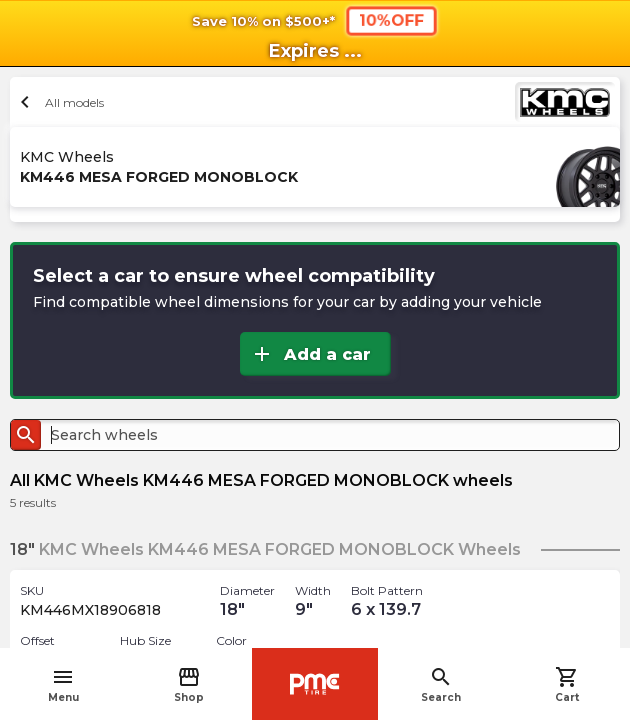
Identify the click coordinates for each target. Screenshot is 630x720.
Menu (63, 684)
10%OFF (391, 20)
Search (441, 684)
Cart (567, 684)
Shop (189, 684)
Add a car (310, 354)
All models (59, 102)
